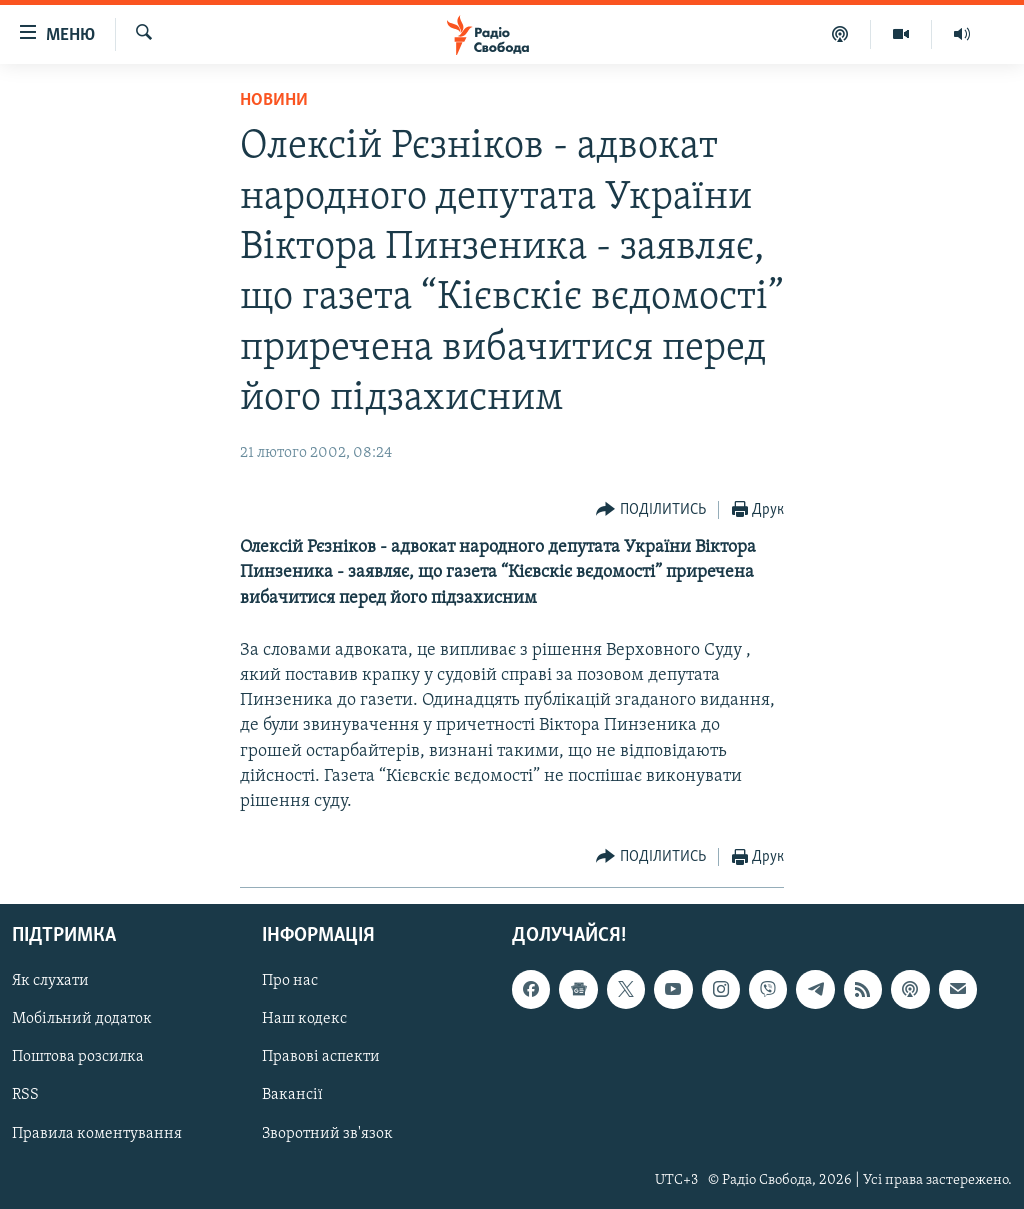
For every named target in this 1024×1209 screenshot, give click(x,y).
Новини (274, 100)
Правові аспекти (321, 1058)
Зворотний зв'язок (327, 1134)
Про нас (290, 982)
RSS (25, 1096)
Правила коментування (97, 1134)
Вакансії (292, 1096)
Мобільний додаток (82, 1020)
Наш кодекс (304, 1020)
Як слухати (50, 982)
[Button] (651, 510)
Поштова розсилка (78, 1058)
